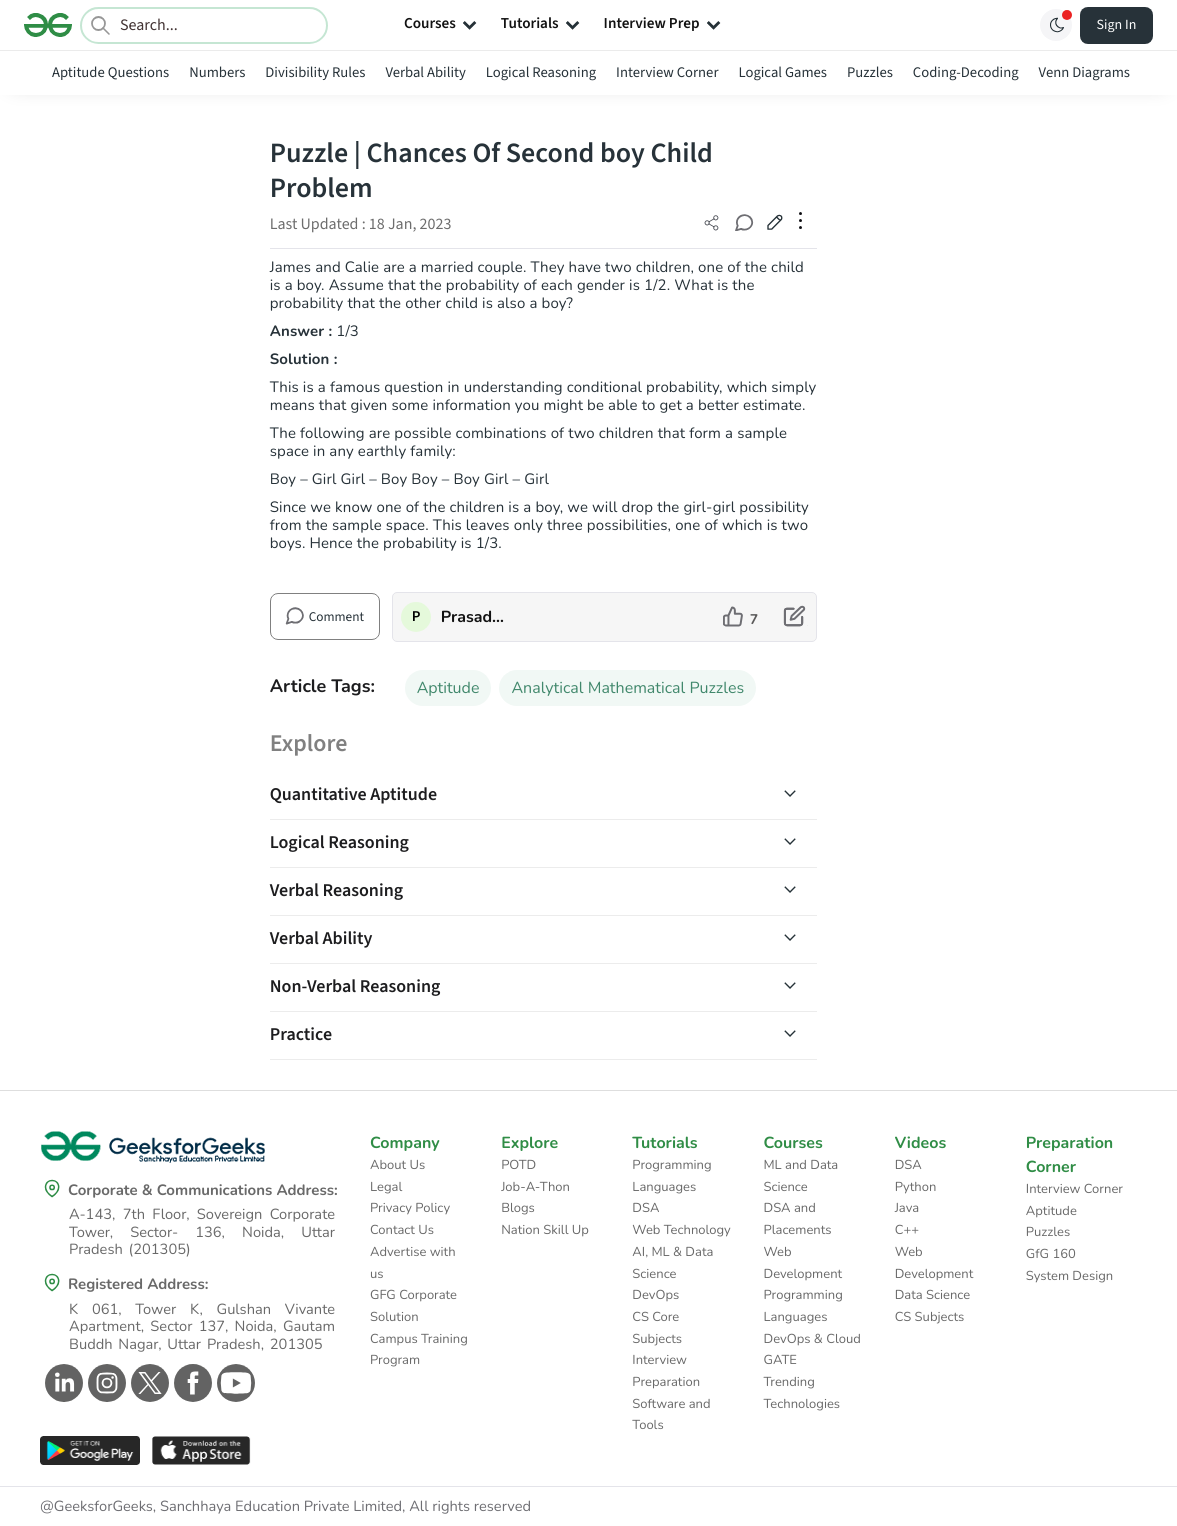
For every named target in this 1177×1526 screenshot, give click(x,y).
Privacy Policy (410, 1208)
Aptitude (448, 688)
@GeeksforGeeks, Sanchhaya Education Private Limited (221, 1507)
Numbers (217, 72)
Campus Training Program (419, 1350)
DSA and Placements (798, 1219)
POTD (518, 1165)
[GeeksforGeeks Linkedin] (61, 1383)
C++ (907, 1230)
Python (916, 1187)
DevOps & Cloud (812, 1339)
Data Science (932, 1295)
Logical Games (782, 72)
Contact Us (402, 1230)
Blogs (518, 1208)
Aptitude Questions (110, 72)
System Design (1069, 1276)
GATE (780, 1360)
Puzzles (870, 72)
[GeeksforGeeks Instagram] (104, 1383)
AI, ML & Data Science (672, 1263)
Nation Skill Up (545, 1230)
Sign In (1117, 25)
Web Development (803, 1263)
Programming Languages (671, 1176)
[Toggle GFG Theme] (1056, 25)
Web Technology (681, 1230)
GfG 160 (1051, 1254)
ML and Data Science (801, 1176)
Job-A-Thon (535, 1187)
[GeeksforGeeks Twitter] (147, 1383)
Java (907, 1208)
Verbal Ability (425, 72)
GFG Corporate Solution (413, 1306)
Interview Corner (667, 72)
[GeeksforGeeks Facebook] (190, 1383)
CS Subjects (930, 1317)
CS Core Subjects (657, 1328)
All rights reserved (470, 1507)
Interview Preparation (666, 1371)
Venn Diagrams (1084, 72)
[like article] (740, 617)
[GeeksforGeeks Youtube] (233, 1383)
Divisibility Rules (315, 72)
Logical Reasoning (541, 72)
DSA (645, 1208)
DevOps (655, 1295)
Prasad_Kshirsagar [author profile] (473, 617)
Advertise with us (413, 1263)
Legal (386, 1187)
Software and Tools (671, 1415)
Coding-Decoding (966, 72)
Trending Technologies (802, 1393)
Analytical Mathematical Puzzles (627, 688)
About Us (397, 1165)
